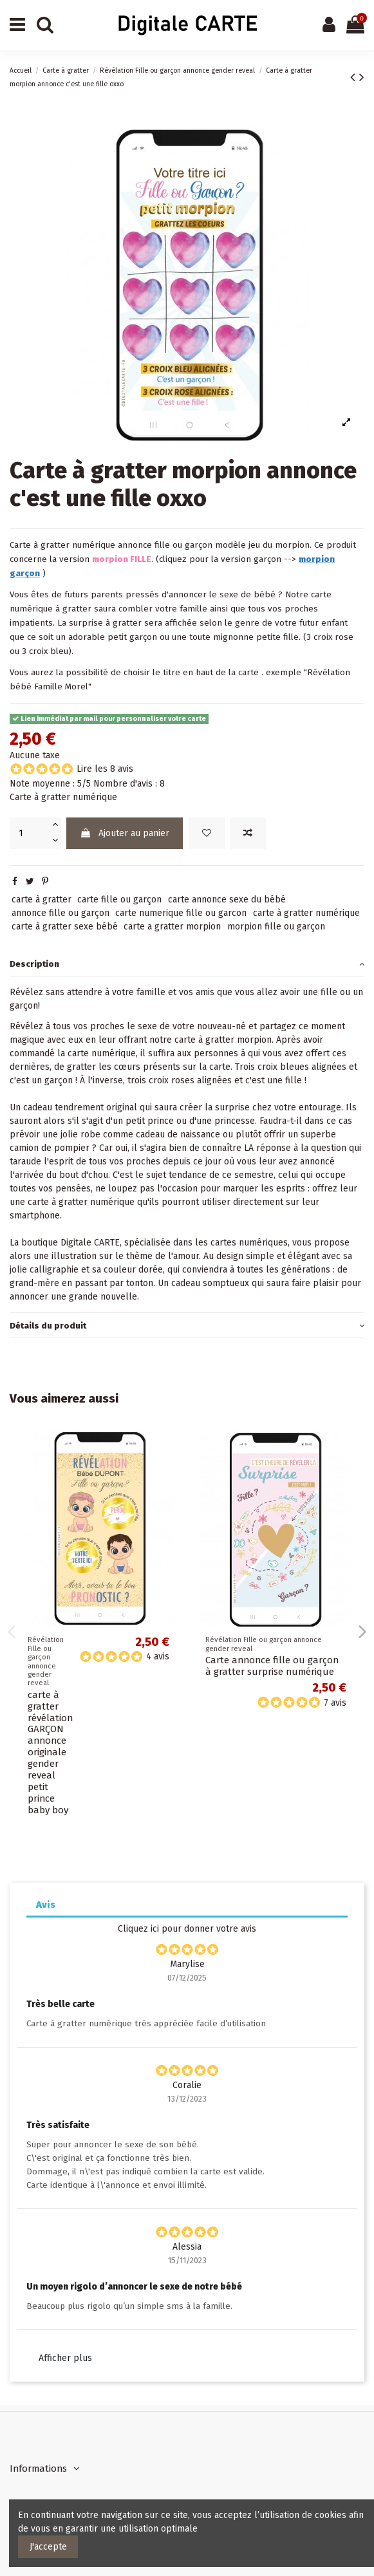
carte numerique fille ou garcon (181, 913)
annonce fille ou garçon (60, 913)
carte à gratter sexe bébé (65, 926)
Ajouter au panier (124, 833)
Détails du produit (187, 1325)
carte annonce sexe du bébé (227, 899)
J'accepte (48, 2546)
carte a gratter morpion (172, 926)
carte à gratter (41, 899)
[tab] (187, 963)
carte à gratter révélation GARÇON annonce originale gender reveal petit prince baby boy (50, 1752)
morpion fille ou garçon (276, 926)
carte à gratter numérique (306, 913)
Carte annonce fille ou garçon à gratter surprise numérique (272, 1665)
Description (187, 964)
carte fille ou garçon (119, 899)
